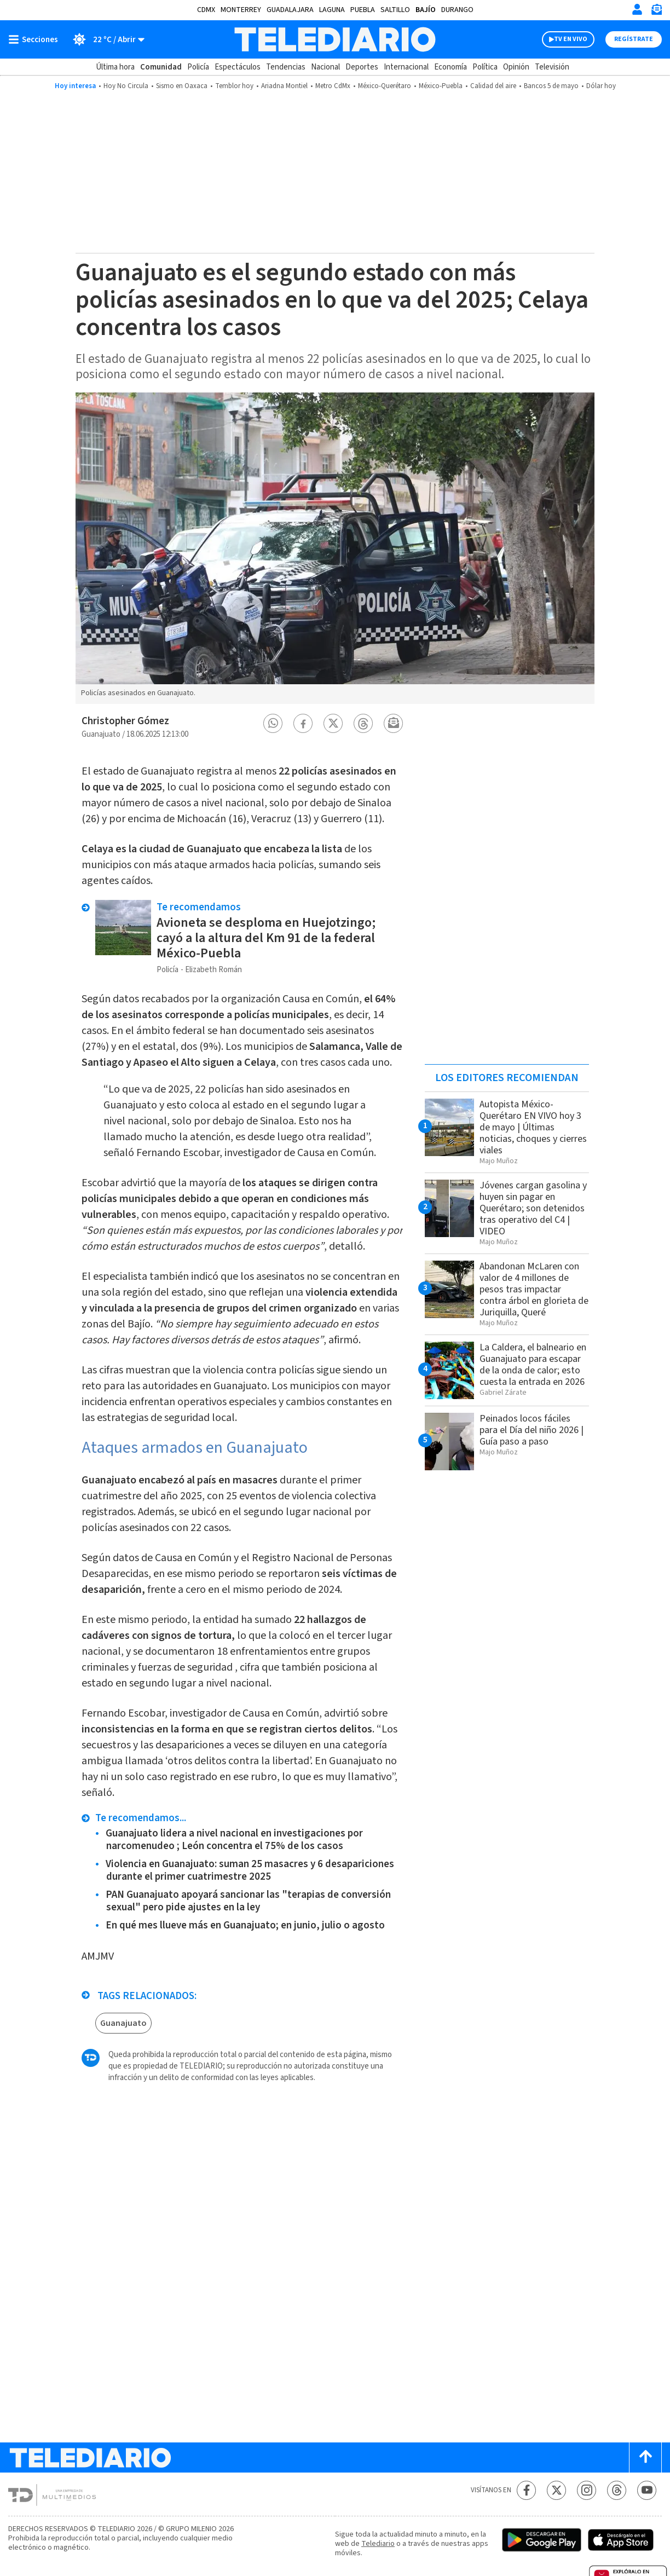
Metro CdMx (332, 86)
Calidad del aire (493, 86)
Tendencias (285, 67)
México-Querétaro (384, 86)
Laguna (332, 9)
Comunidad (161, 67)
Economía (450, 67)
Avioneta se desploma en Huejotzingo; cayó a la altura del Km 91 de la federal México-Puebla (266, 938)
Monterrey (241, 9)
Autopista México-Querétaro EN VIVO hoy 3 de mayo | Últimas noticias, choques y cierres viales (533, 1127)
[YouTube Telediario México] (646, 2490)
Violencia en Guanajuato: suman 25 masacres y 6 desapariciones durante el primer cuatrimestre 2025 (250, 1870)
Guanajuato (123, 2023)
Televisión (552, 67)
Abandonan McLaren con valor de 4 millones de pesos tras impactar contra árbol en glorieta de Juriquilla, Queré (534, 1289)
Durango (457, 9)
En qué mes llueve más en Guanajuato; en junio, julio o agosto (245, 1925)
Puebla (362, 9)
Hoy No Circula (125, 86)
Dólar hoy (601, 86)
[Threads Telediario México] (616, 2490)
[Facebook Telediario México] (526, 2490)
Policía (198, 67)
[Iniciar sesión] (637, 9)
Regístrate (633, 39)
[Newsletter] (656, 11)
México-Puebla (441, 86)
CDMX (206, 9)
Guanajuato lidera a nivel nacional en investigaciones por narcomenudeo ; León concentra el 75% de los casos (234, 1839)
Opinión (516, 67)
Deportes (361, 67)
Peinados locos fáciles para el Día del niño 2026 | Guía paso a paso (532, 1430)
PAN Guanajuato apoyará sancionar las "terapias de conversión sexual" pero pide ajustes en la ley (248, 1901)
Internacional (406, 67)
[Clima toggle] (105, 39)
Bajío (425, 9)
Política (485, 67)
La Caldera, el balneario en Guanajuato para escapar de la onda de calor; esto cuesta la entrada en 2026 (533, 1365)
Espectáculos (238, 67)
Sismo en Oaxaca (181, 86)
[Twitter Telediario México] (556, 2490)
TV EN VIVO (570, 39)
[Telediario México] (335, 39)
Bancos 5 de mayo (551, 86)
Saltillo (395, 9)
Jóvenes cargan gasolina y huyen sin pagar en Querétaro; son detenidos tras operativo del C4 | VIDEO (533, 1208)
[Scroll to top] (645, 2457)
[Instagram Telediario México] (586, 2490)
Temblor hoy (234, 86)
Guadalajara (290, 9)
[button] (273, 723)
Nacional (325, 67)
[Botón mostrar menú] (35, 39)
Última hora (115, 67)
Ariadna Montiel (284, 86)
